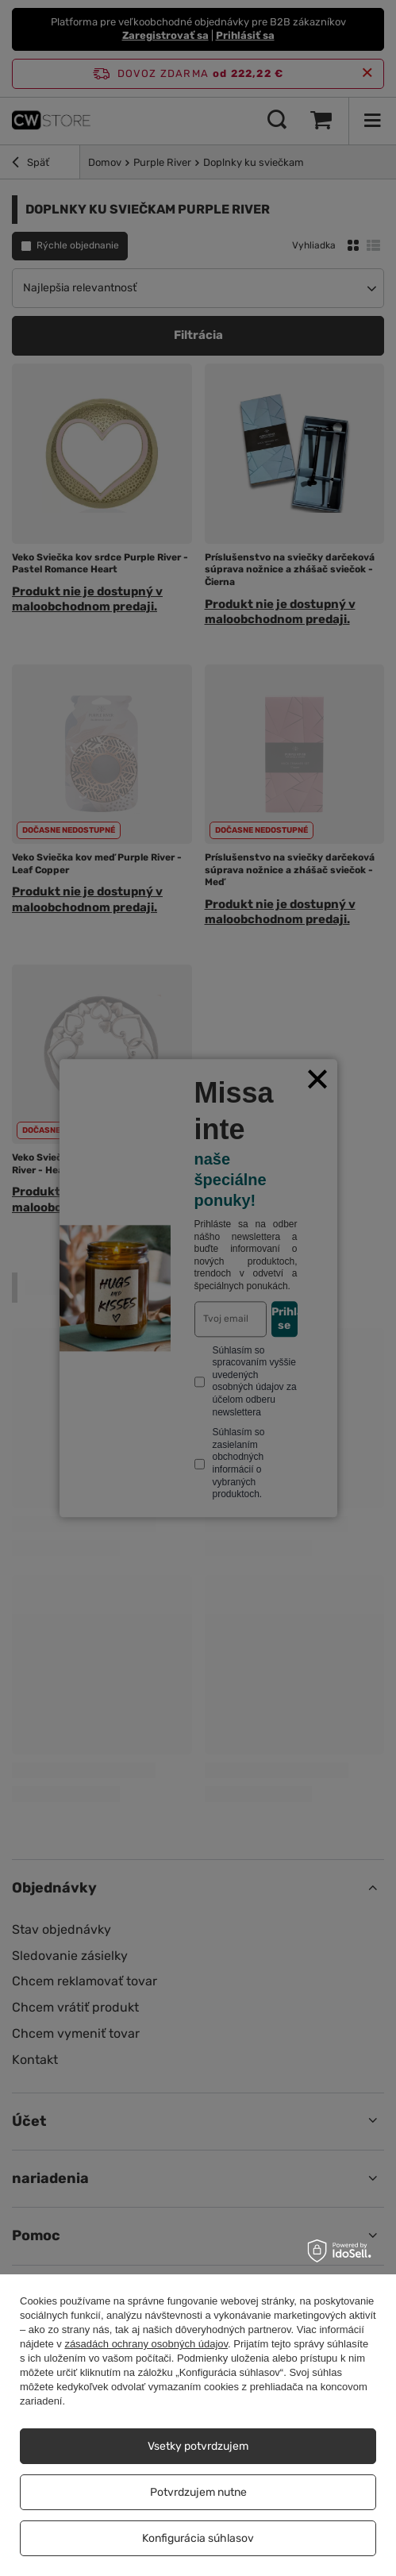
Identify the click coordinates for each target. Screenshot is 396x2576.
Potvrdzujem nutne (198, 2492)
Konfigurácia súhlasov (198, 2538)
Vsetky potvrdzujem (198, 2446)
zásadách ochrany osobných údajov (146, 2344)
